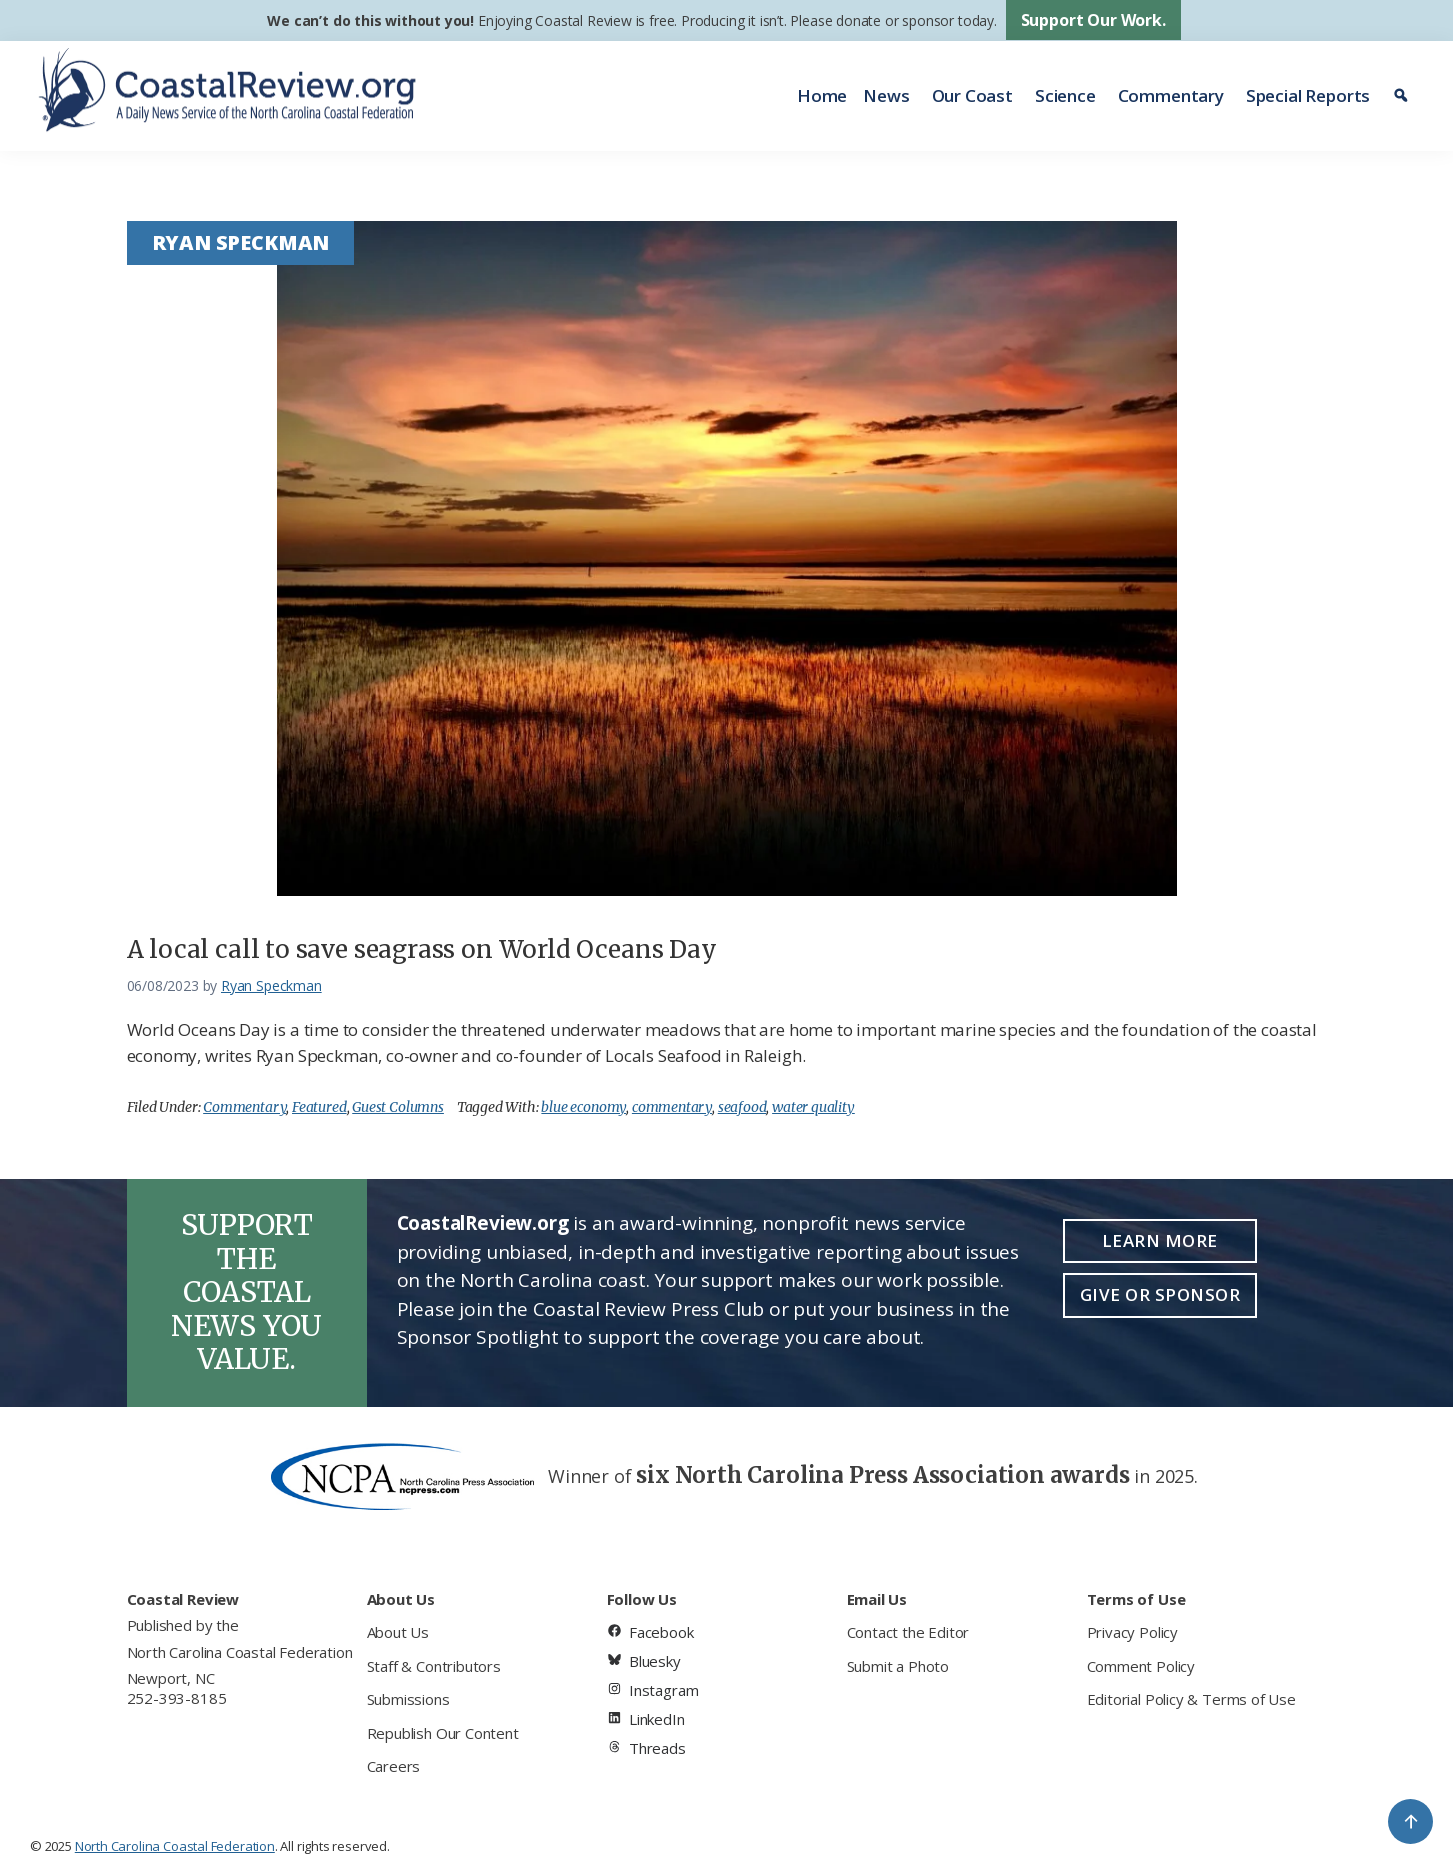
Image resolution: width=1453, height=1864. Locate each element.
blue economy (583, 1107)
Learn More (1160, 1240)
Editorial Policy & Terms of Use (1191, 1699)
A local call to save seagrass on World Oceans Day (422, 949)
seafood (742, 1107)
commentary (672, 1107)
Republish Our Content (443, 1733)
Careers (394, 1766)
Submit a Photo (898, 1666)
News (886, 95)
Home (822, 95)
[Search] (1403, 96)
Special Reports (1308, 95)
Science (1065, 95)
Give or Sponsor (1160, 1294)
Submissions (408, 1699)
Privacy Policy (1132, 1632)
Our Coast (972, 95)
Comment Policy (1141, 1666)
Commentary (1171, 95)
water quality (813, 1107)
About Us (398, 1632)
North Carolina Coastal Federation (240, 1652)
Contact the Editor (908, 1632)
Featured (319, 1107)
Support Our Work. (1093, 20)
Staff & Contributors (434, 1666)
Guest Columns (398, 1107)
